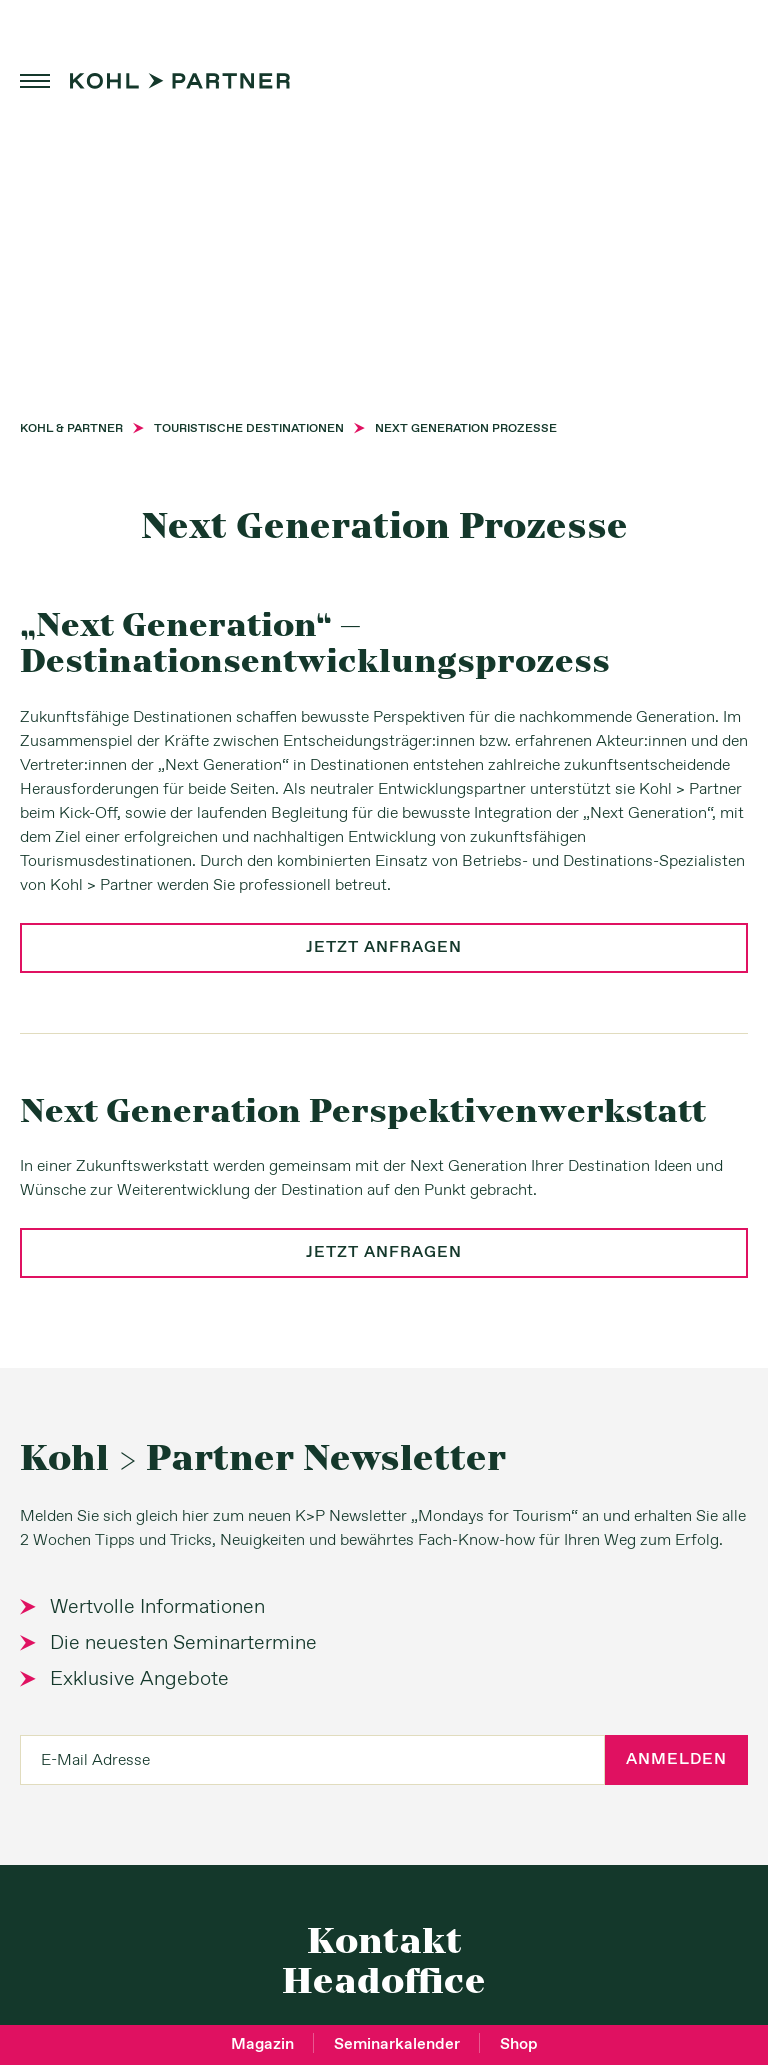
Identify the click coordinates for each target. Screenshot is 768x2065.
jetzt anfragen (384, 947)
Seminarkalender (397, 2044)
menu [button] (35, 81)
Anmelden (676, 1759)
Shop (519, 2044)
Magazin (262, 2044)
